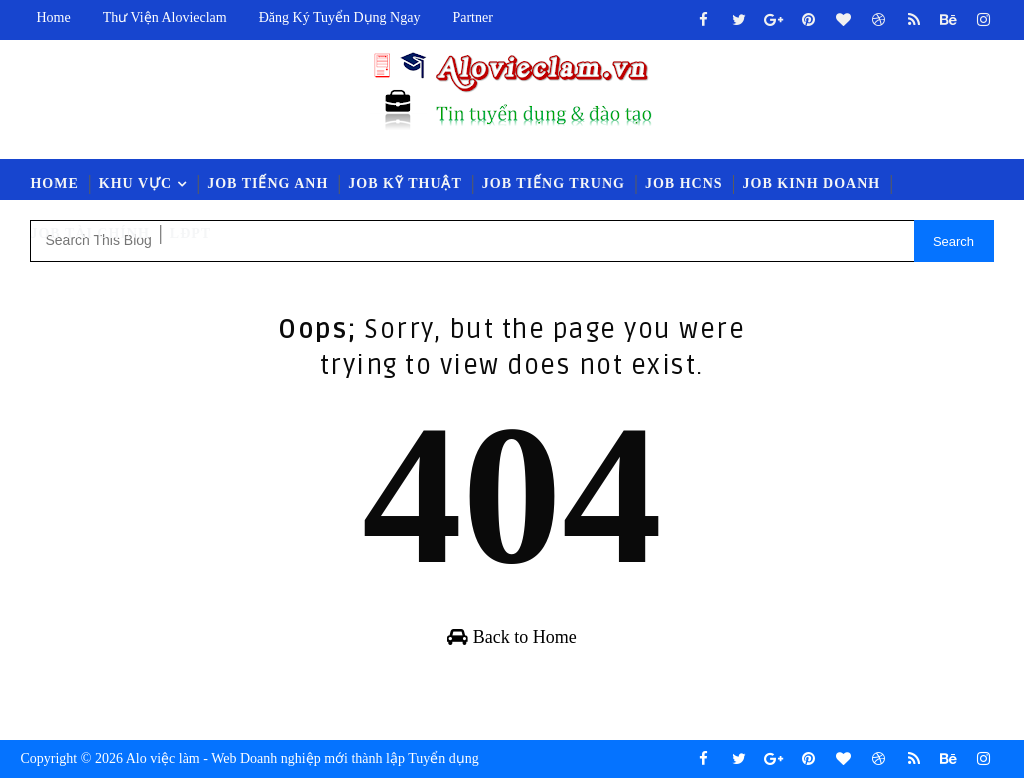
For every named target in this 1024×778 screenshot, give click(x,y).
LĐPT (190, 233)
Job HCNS (684, 183)
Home (53, 17)
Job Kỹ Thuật (405, 183)
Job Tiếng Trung (553, 183)
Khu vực (135, 183)
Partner (472, 17)
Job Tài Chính (89, 233)
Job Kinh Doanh (812, 183)
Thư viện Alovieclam (165, 17)
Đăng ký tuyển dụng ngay (340, 17)
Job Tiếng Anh (267, 183)
